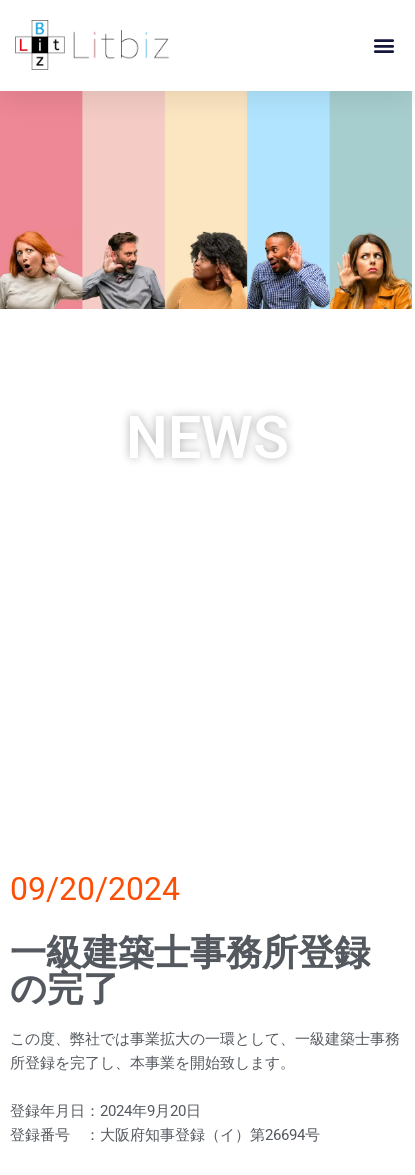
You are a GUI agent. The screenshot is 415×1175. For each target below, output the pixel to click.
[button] (383, 44)
